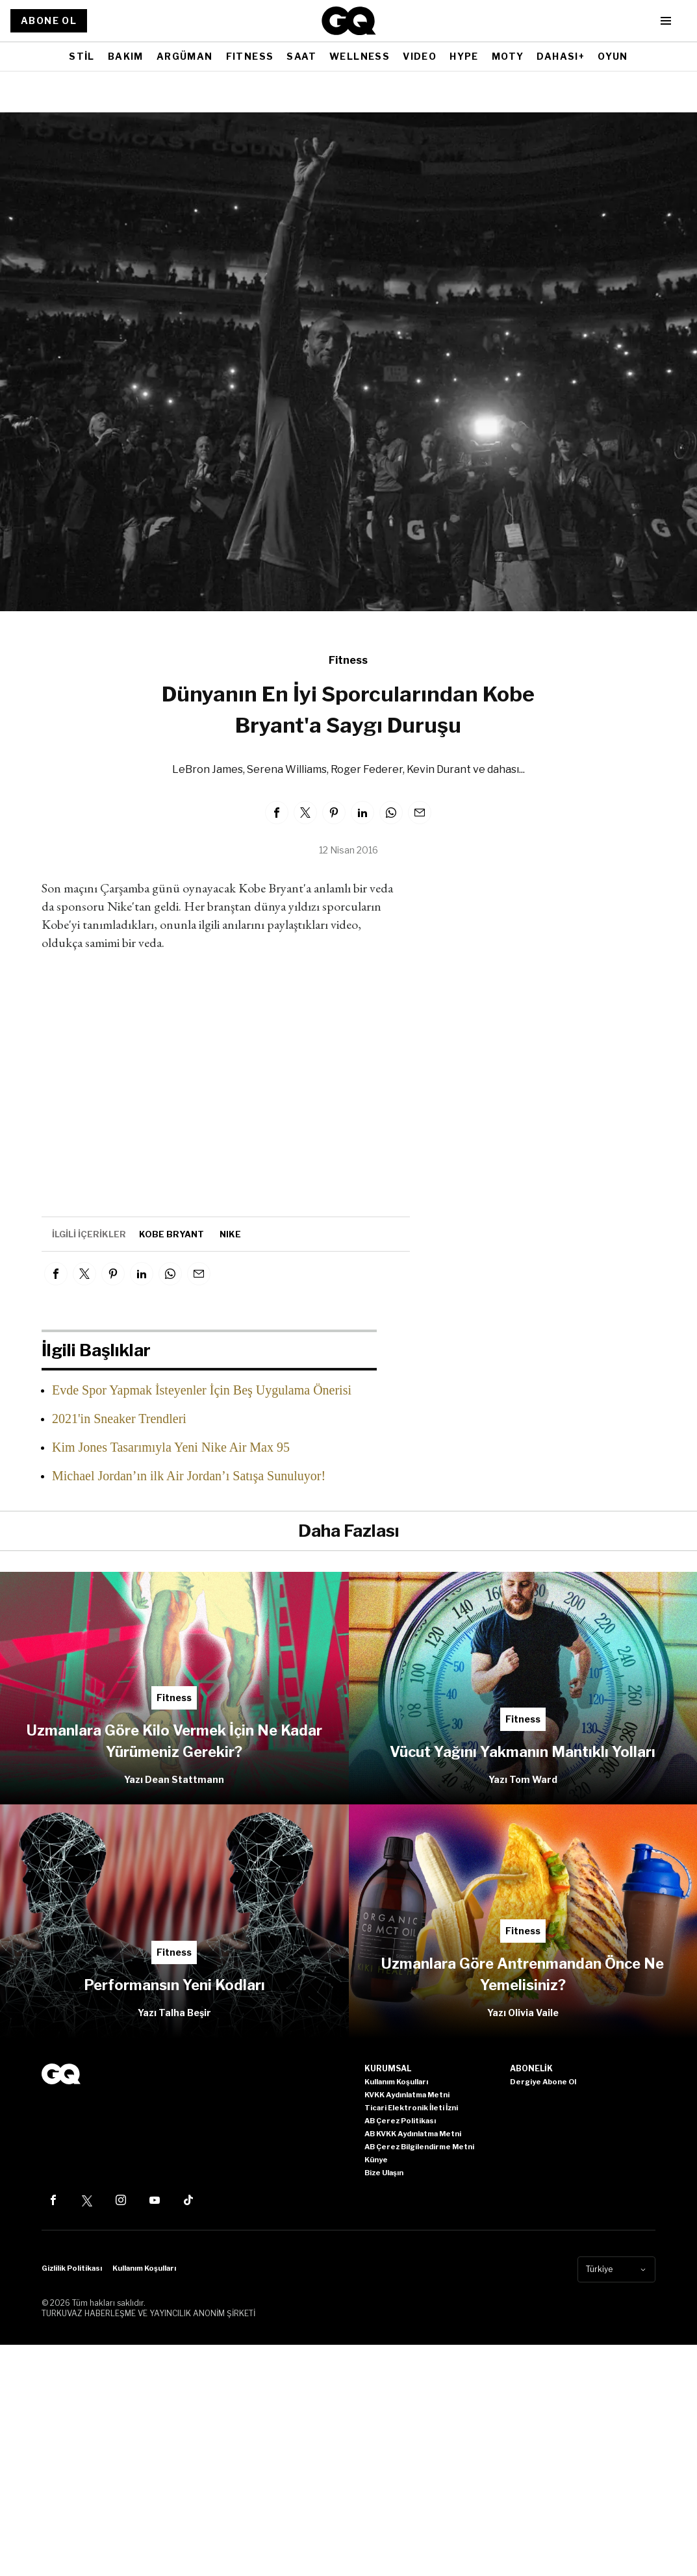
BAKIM (126, 56)
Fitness (348, 660)
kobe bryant (171, 1234)
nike (230, 1234)
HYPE (464, 56)
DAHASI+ (561, 56)
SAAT (301, 56)
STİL (82, 56)
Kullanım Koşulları (144, 2268)
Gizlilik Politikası (72, 2268)
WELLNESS (359, 56)
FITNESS (250, 56)
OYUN (613, 56)
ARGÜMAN (185, 56)
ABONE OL (49, 20)
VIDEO (420, 56)
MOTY (508, 56)
